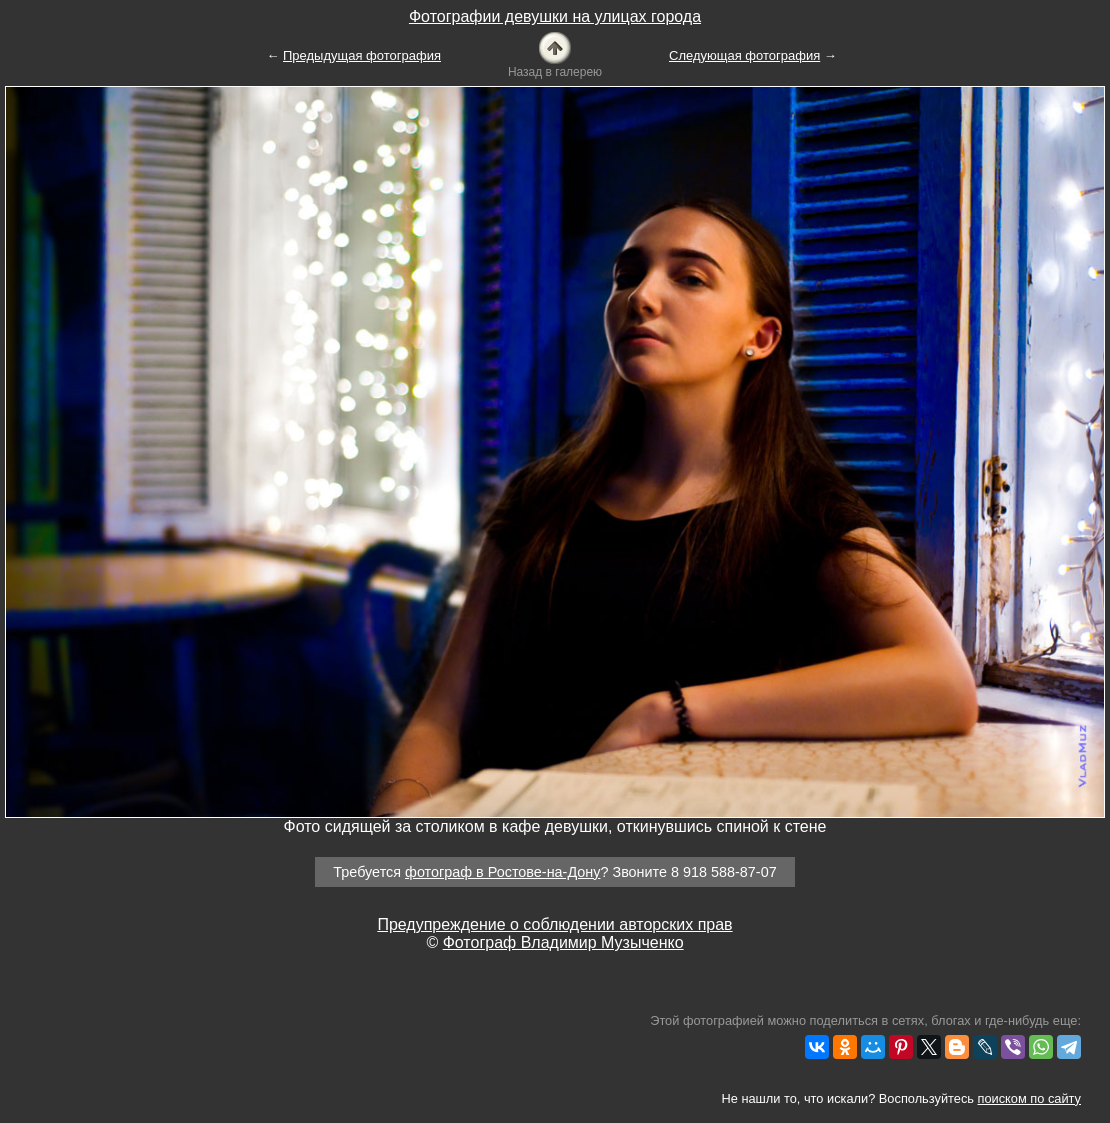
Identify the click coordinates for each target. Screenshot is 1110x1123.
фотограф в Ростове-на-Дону (502, 872)
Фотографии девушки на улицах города (555, 16)
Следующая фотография (744, 55)
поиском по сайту (1029, 1098)
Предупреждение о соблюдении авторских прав (554, 924)
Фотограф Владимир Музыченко (563, 942)
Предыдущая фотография (362, 55)
